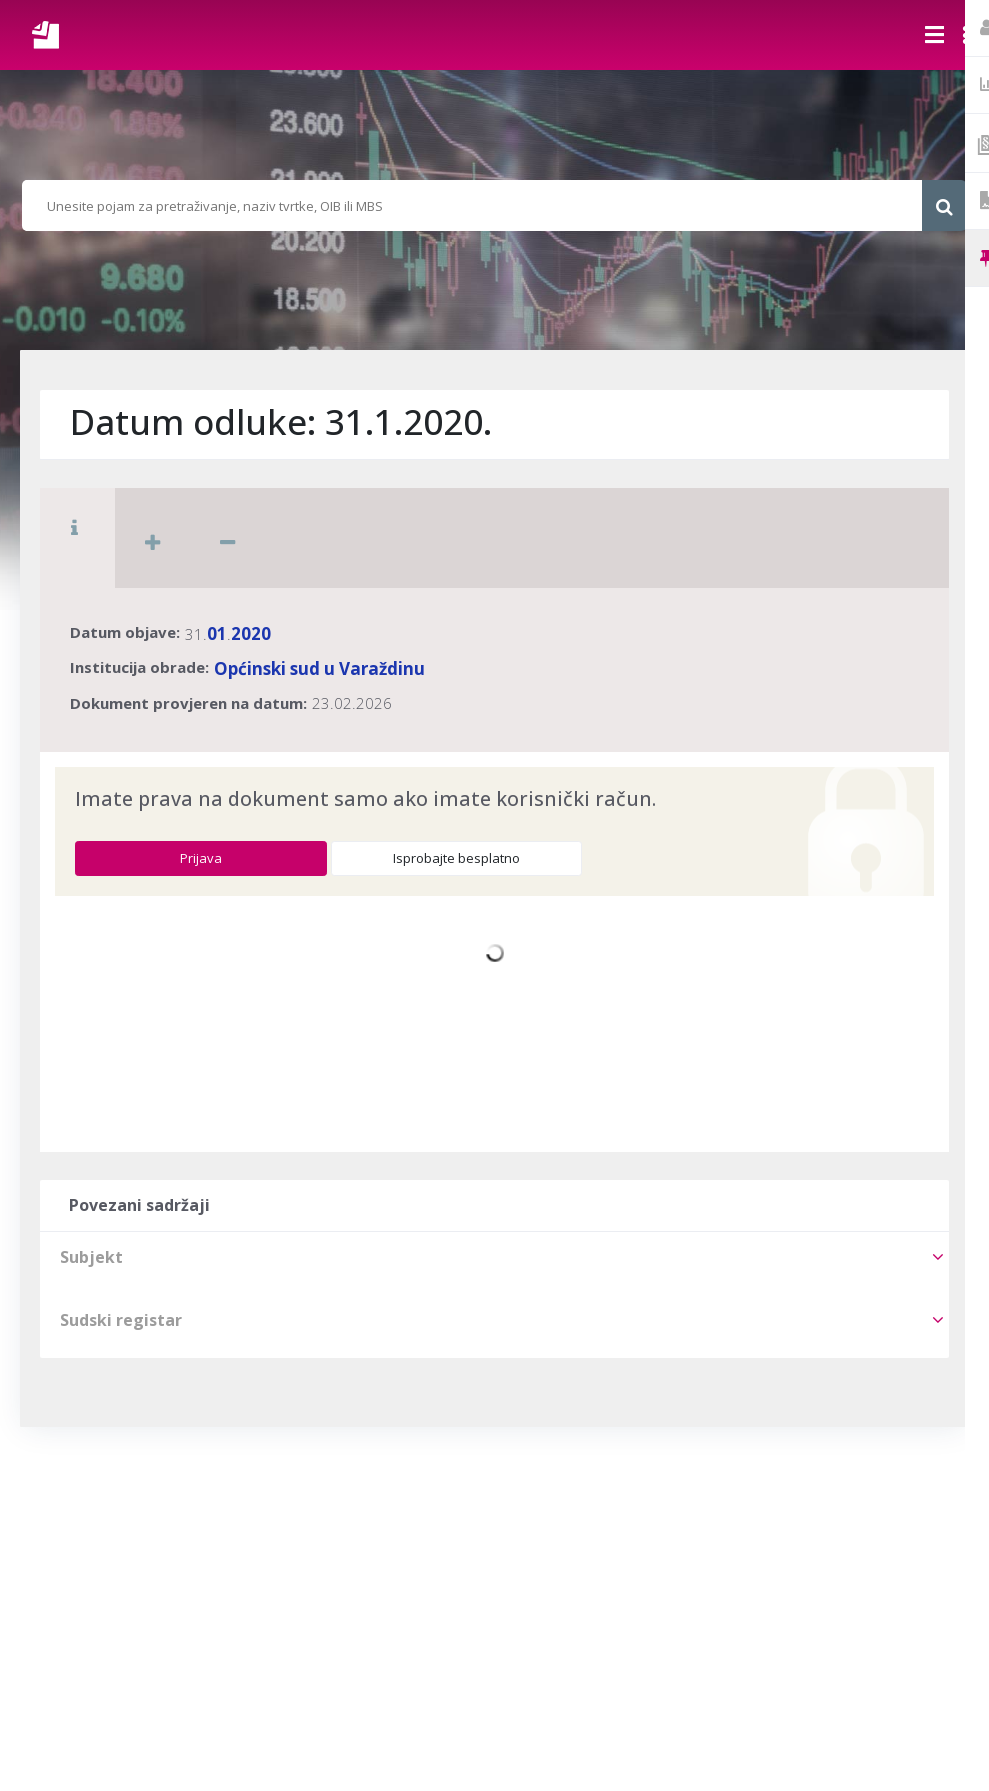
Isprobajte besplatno (456, 858)
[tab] (494, 1257)
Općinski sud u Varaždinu (319, 668)
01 (217, 633)
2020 (251, 633)
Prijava (201, 858)
